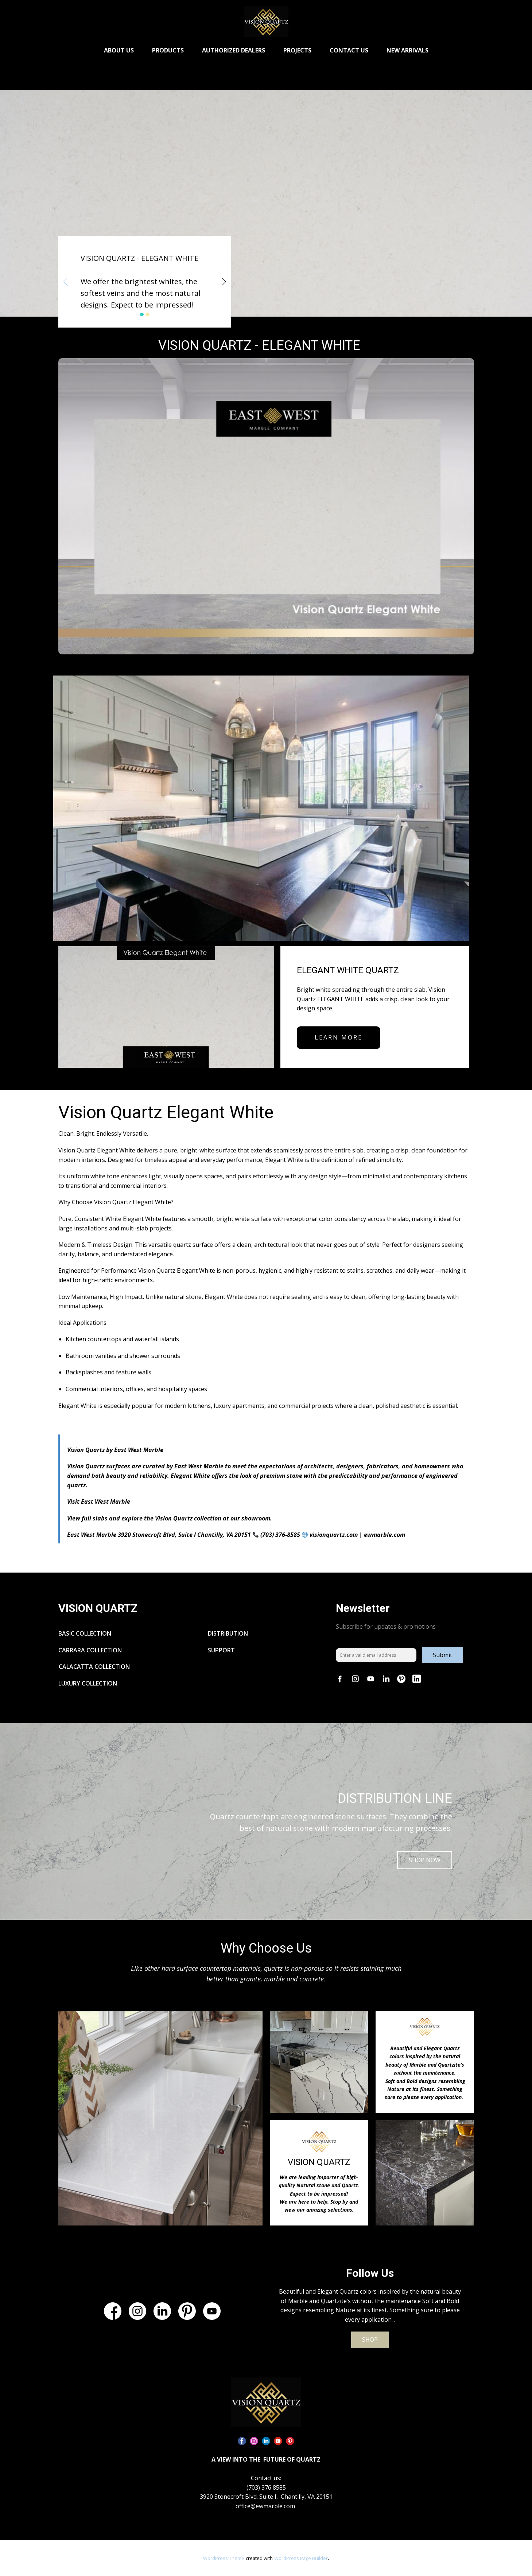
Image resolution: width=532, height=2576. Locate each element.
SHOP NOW (424, 1860)
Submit (442, 1655)
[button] (65, 281)
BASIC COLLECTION (84, 1633)
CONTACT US (349, 50)
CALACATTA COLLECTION (94, 1667)
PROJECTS (297, 50)
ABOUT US (119, 50)
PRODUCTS (168, 50)
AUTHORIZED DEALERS (233, 50)
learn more (338, 1037)
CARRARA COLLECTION (90, 1650)
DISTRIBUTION (228, 1633)
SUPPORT (222, 1650)
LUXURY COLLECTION (87, 1683)
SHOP (370, 2340)
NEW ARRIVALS (407, 50)
